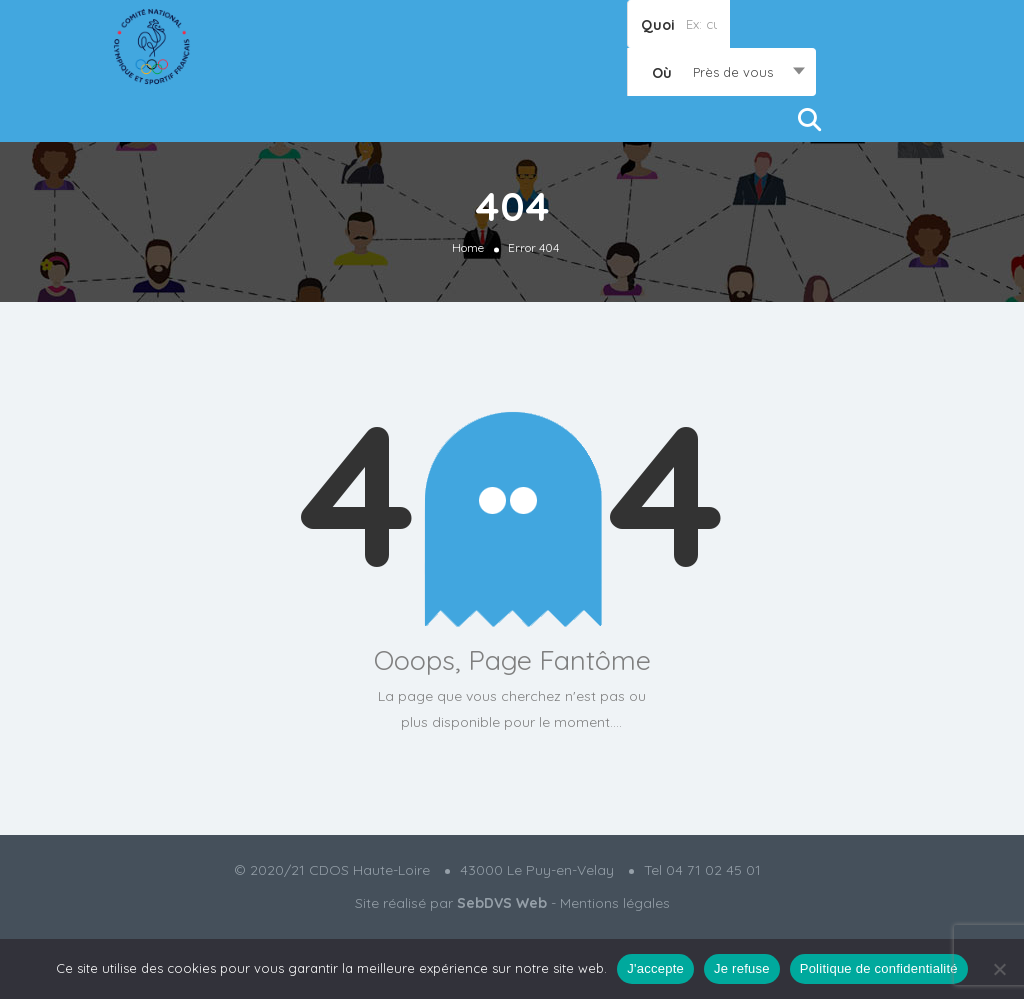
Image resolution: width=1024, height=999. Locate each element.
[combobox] (721, 72)
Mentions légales (615, 903)
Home (468, 247)
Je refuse (742, 968)
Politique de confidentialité (879, 968)
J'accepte (655, 968)
